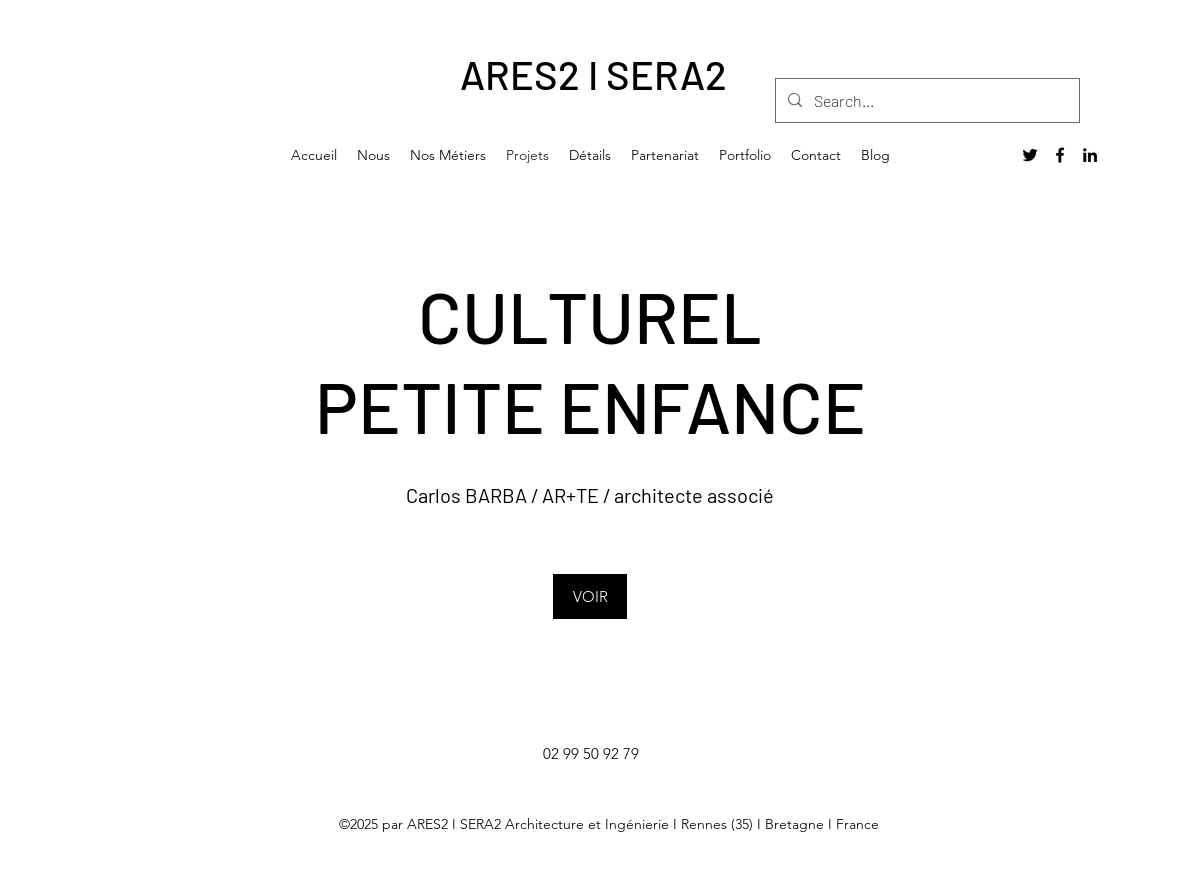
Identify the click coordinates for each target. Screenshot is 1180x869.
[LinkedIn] (1090, 155)
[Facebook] (1060, 155)
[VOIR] (590, 596)
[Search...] (925, 101)
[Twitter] (1030, 155)
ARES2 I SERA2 (593, 74)
